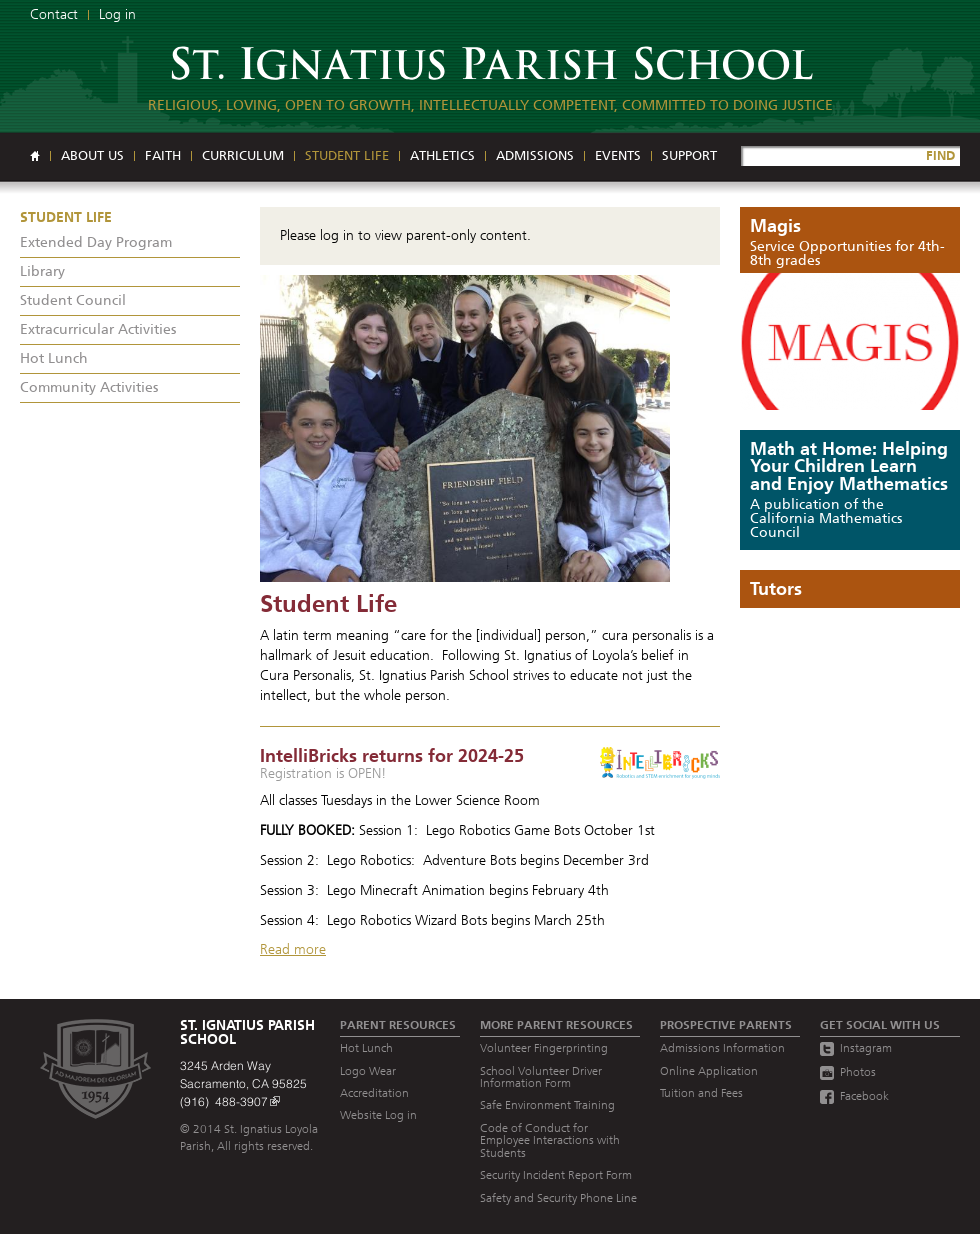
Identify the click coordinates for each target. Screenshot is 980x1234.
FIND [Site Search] (940, 155)
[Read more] (490, 428)
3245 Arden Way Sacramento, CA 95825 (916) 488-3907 (243, 1083)
